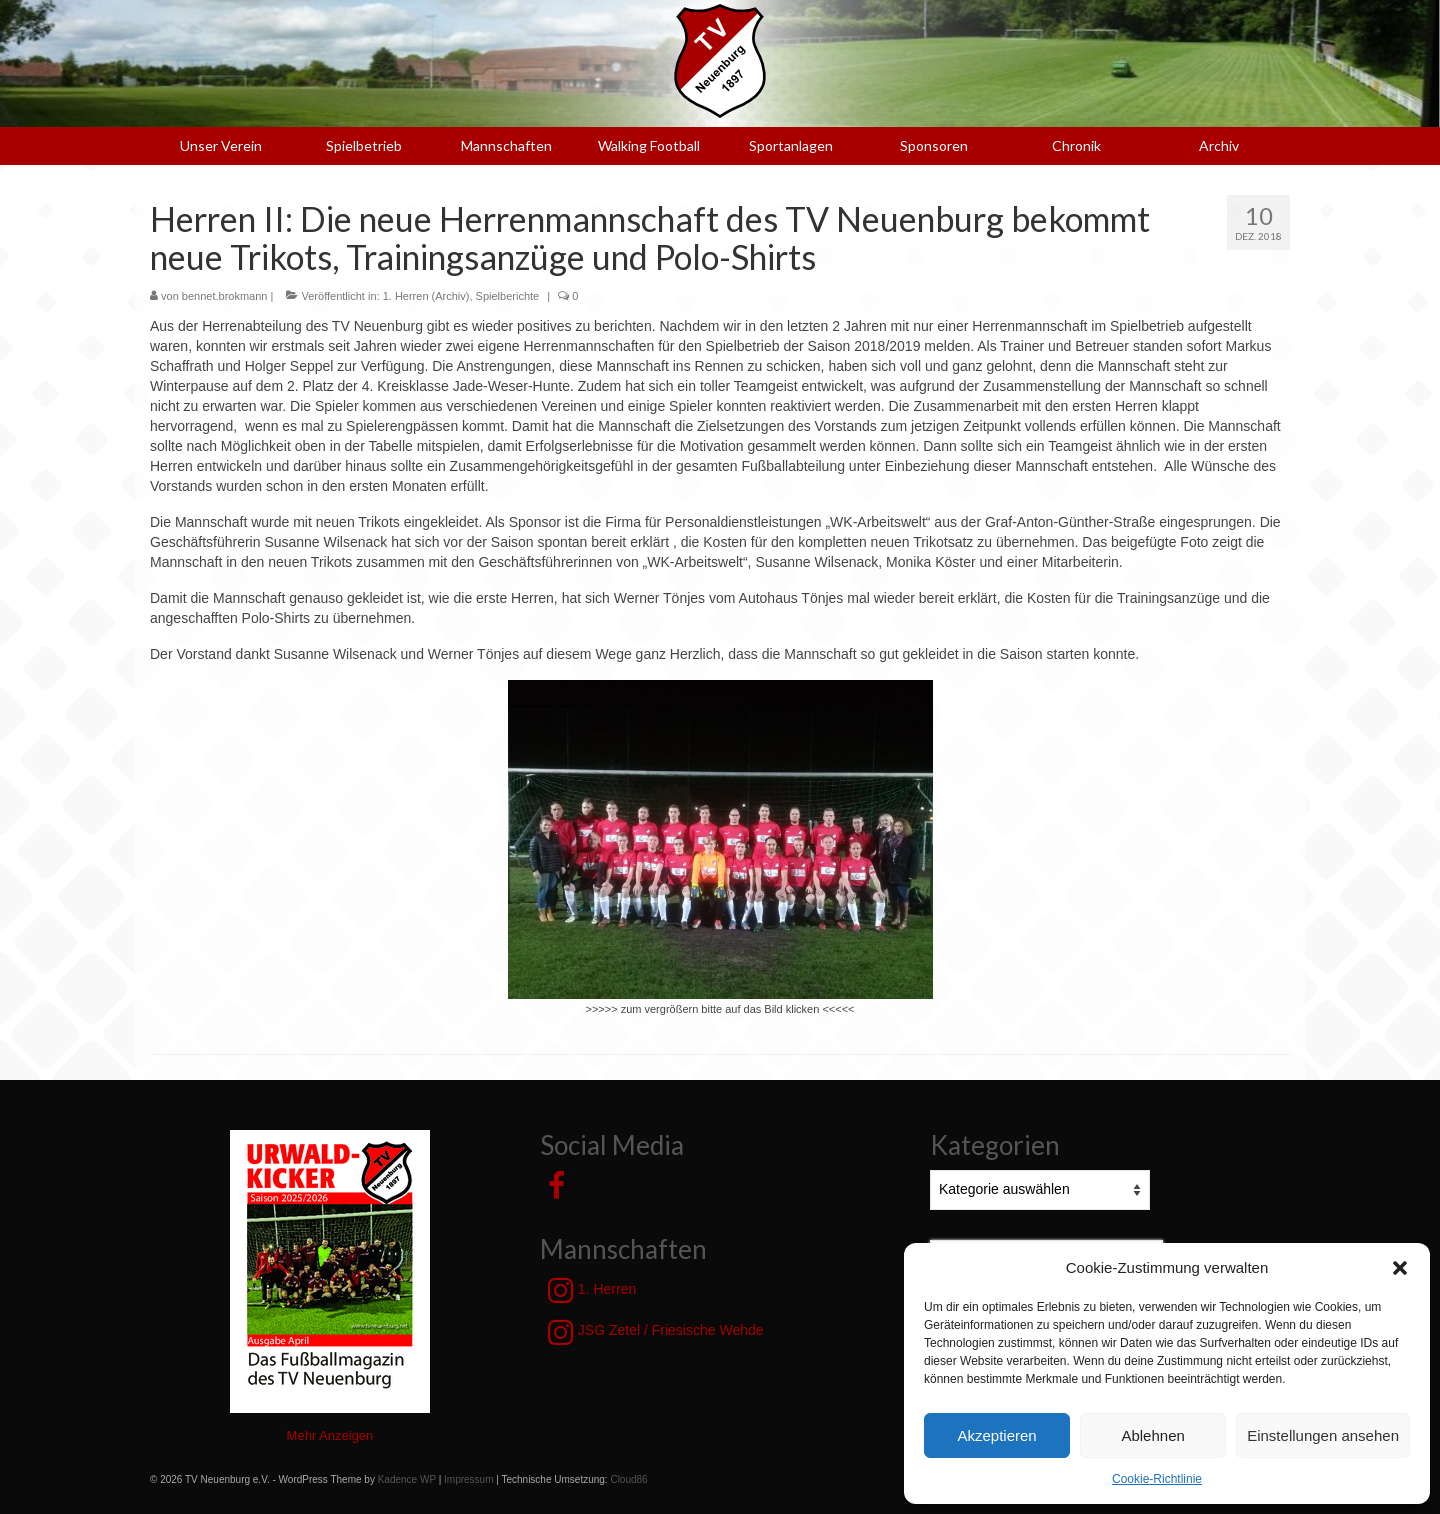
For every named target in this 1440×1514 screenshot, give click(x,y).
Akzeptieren (996, 1435)
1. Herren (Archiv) (426, 296)
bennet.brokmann (225, 296)
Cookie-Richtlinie (1157, 1479)
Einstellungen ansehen (1323, 1435)
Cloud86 (628, 1479)
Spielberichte (508, 296)
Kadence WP (407, 1479)
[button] (1400, 1268)
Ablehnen (1152, 1435)
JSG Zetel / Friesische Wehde (656, 1332)
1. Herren (592, 1290)
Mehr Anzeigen (330, 1435)
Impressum (468, 1479)
